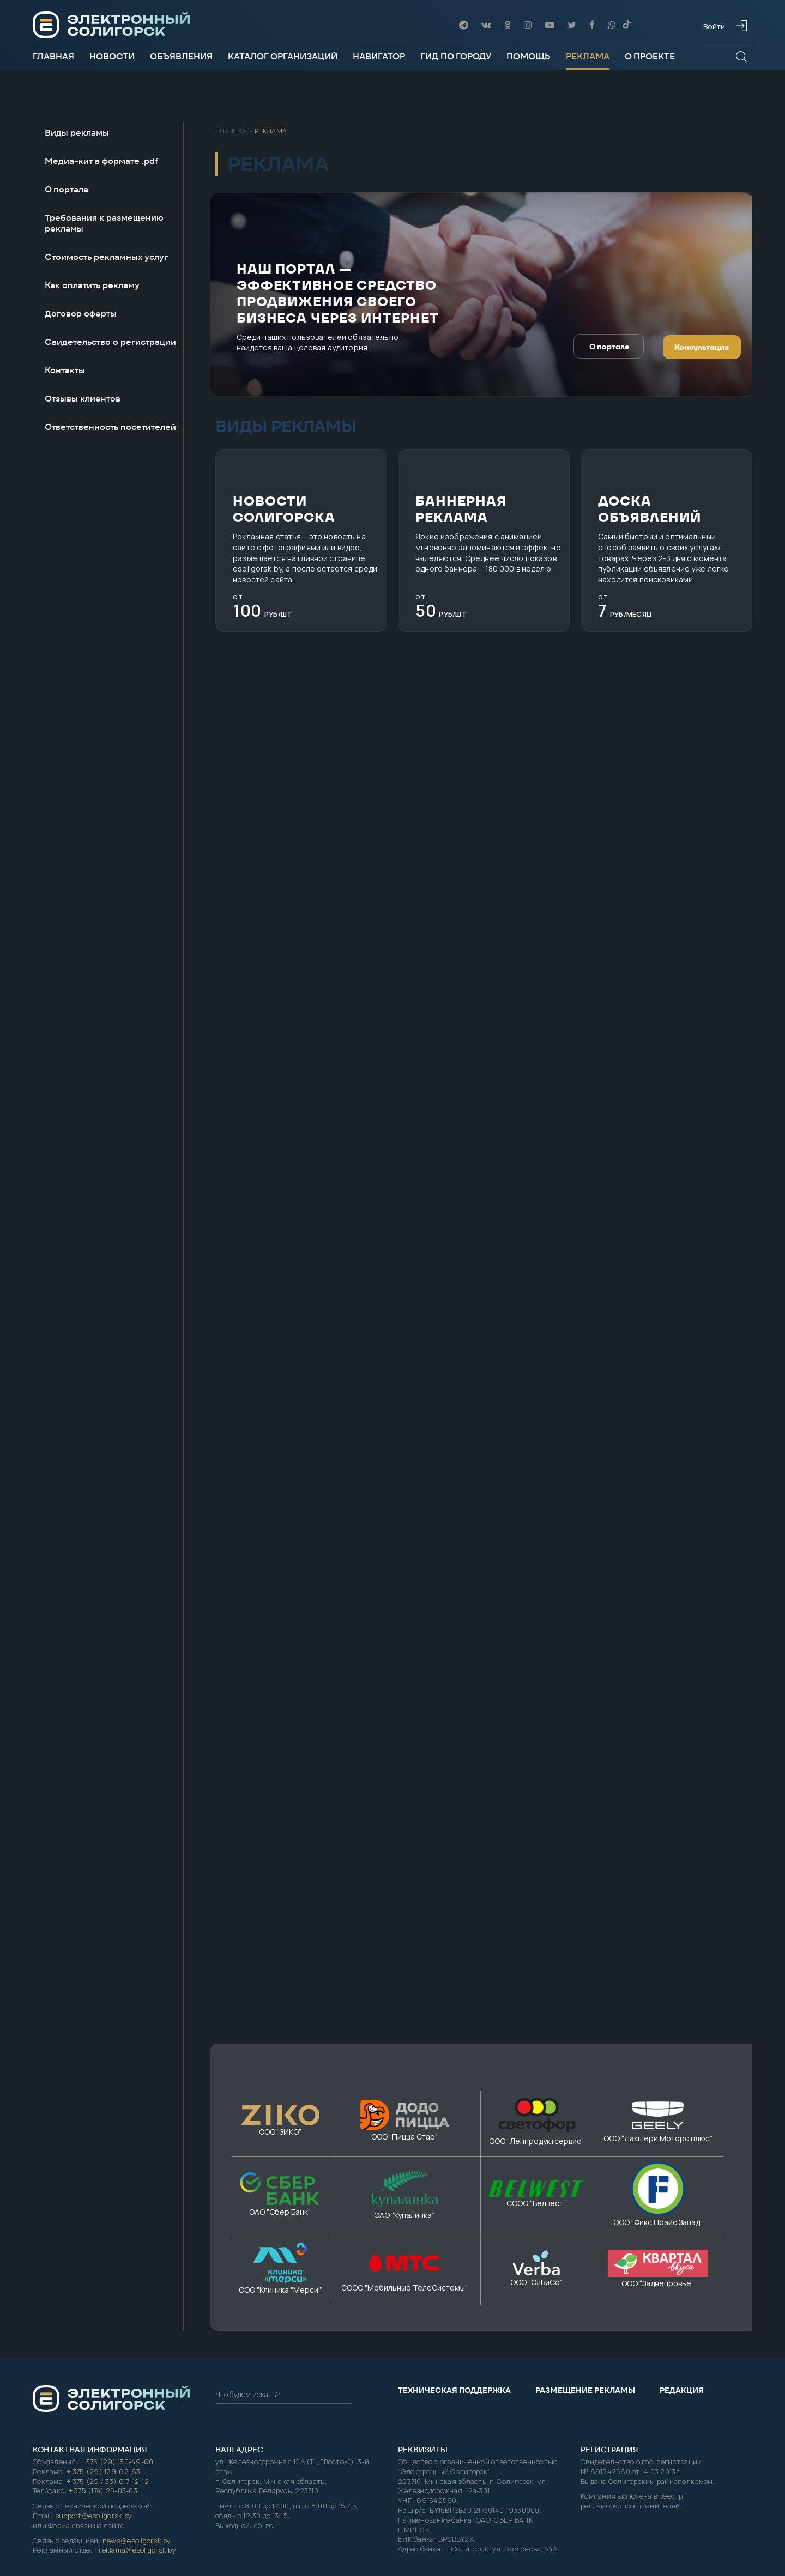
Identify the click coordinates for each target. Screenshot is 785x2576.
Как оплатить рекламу (92, 285)
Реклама (587, 56)
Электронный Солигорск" (534, 2465)
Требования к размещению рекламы (104, 223)
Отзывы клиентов (82, 398)
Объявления (181, 56)
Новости (112, 56)
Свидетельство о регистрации (110, 342)
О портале (67, 189)
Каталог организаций (282, 56)
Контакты (65, 370)
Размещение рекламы (585, 2218)
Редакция (682, 2218)
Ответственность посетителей (110, 427)
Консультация (701, 348)
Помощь (528, 56)
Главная (53, 56)
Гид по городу (455, 56)
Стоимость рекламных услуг (106, 257)
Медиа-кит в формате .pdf (102, 161)
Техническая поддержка (454, 2218)
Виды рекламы (77, 132)
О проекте (650, 56)
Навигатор (379, 56)
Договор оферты (81, 313)
